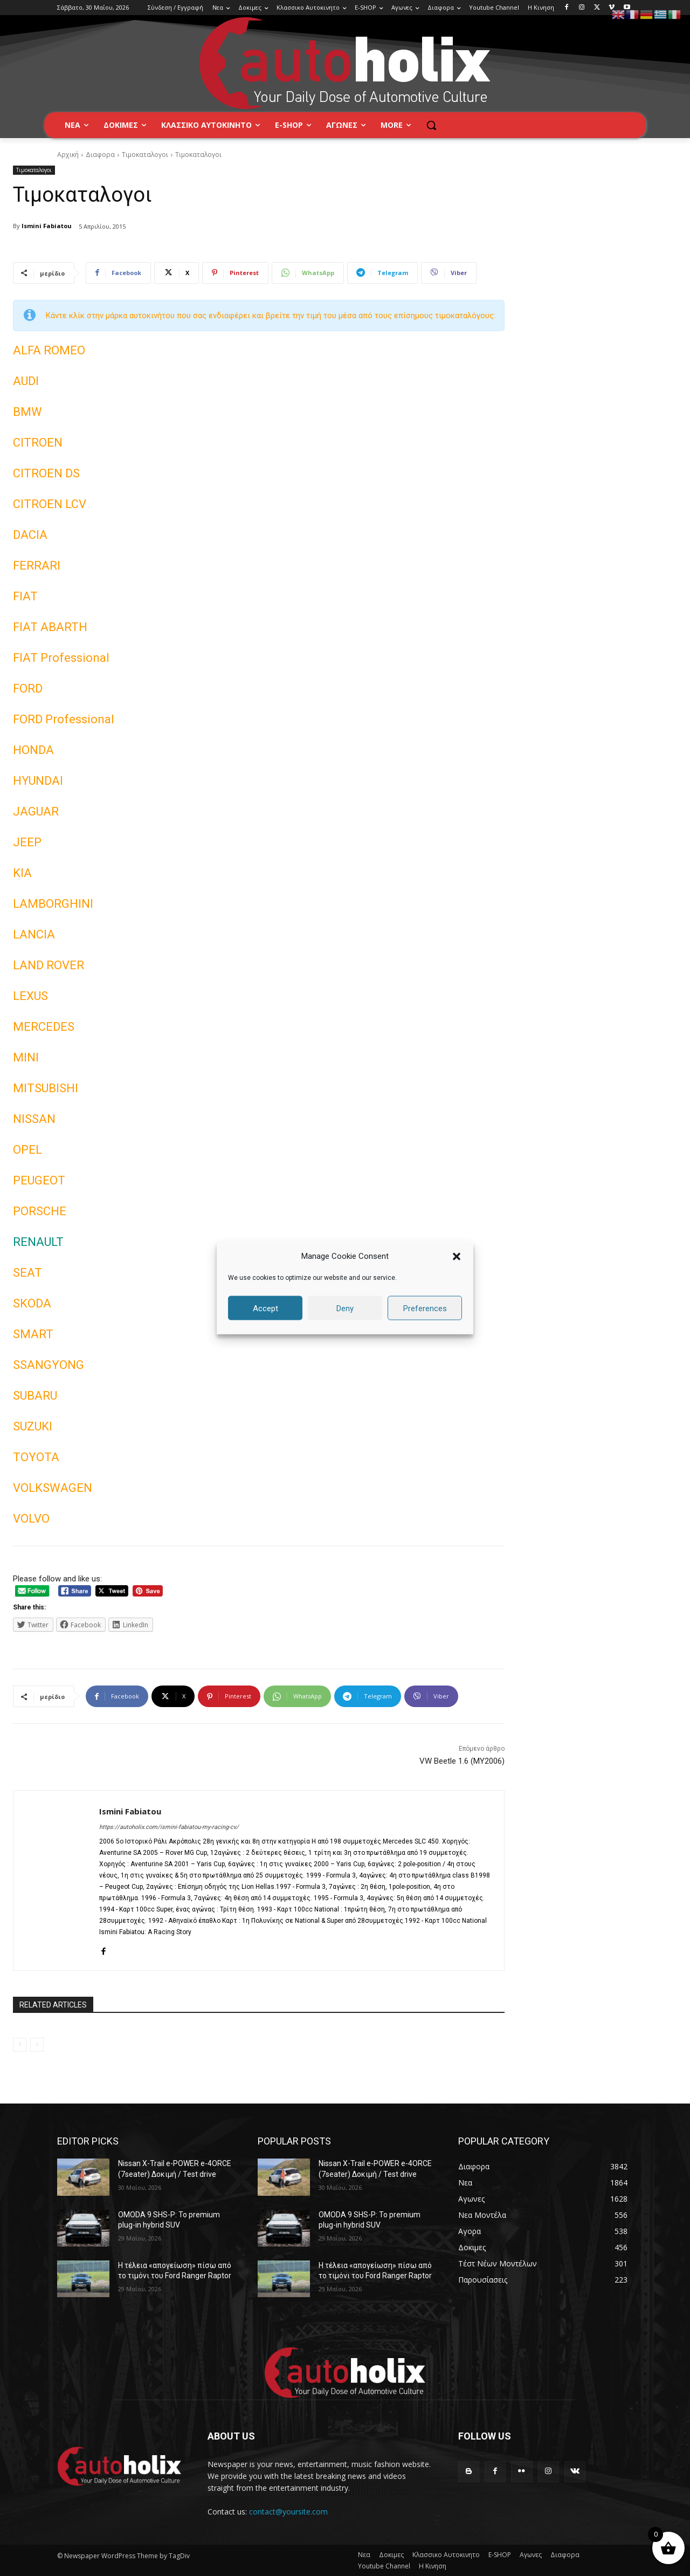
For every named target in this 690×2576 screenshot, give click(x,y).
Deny (345, 1308)
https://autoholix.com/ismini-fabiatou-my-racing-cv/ (169, 1827)
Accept (265, 1308)
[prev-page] (19, 2045)
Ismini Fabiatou (47, 226)
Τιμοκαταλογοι (145, 154)
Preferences (425, 1308)
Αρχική (68, 154)
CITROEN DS (46, 473)
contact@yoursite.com (288, 2511)
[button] (456, 1256)
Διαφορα (100, 154)
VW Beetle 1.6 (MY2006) (462, 1761)
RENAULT (38, 1242)
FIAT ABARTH (50, 627)
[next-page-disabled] (37, 2045)
